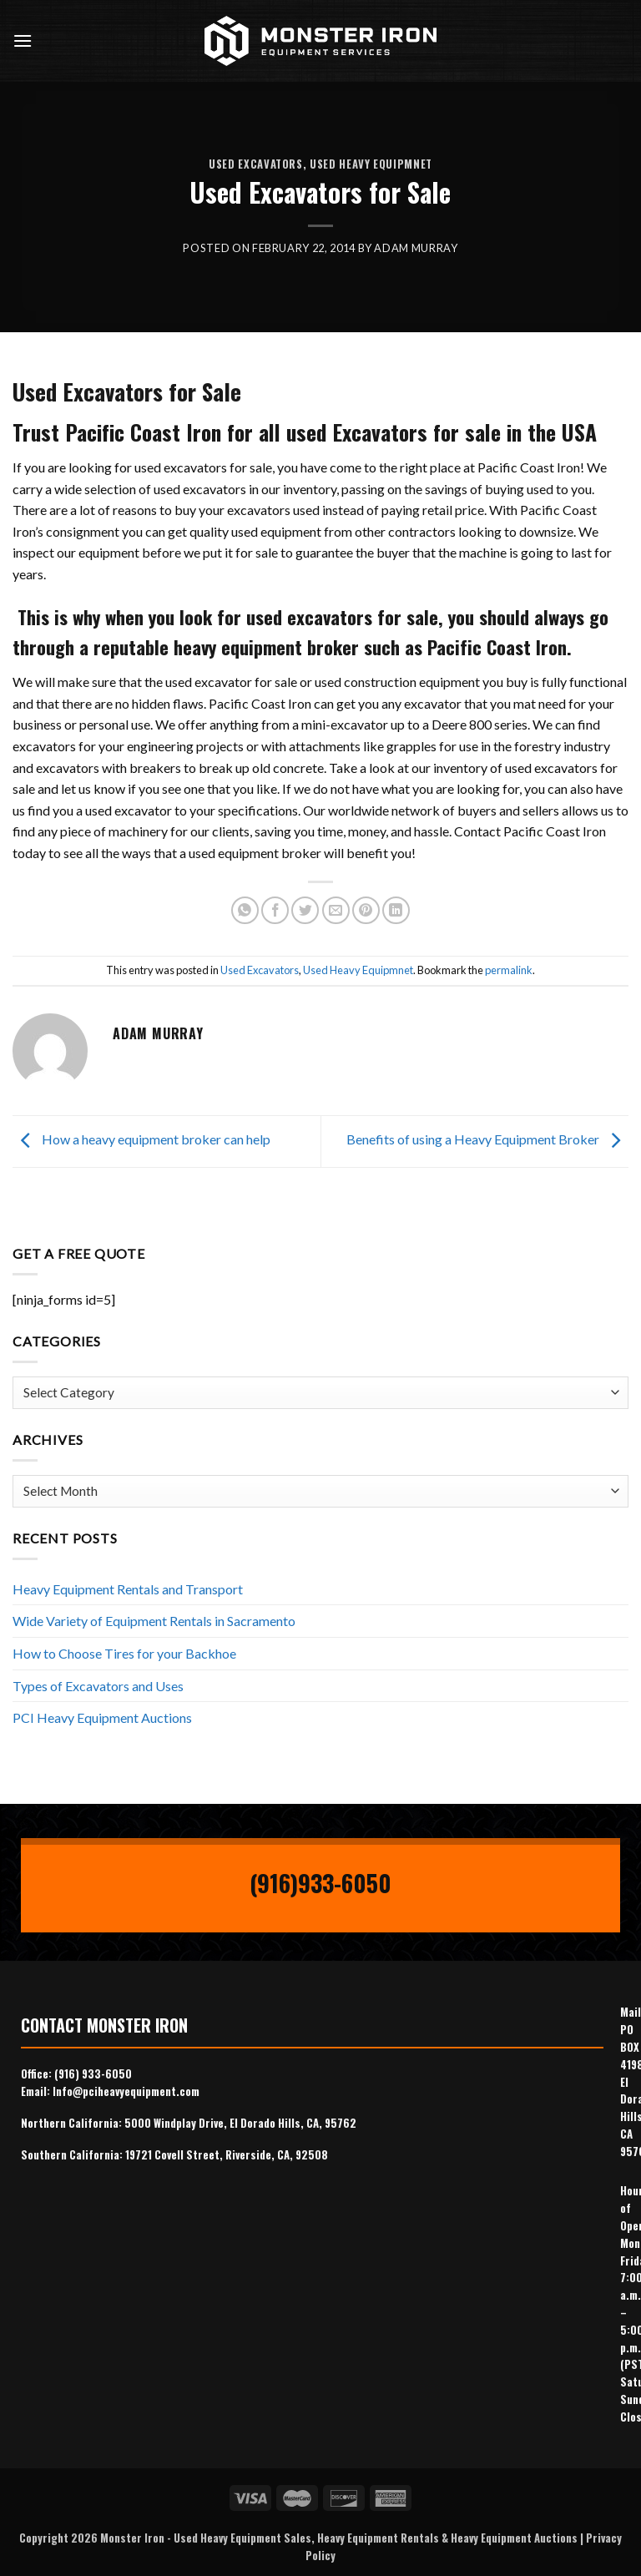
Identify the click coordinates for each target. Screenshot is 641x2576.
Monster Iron (132, 2537)
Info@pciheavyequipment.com (126, 2091)
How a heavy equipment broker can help (141, 1140)
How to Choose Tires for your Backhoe (124, 1653)
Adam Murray (415, 248)
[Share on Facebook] (275, 910)
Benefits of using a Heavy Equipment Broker (487, 1140)
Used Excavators (256, 164)
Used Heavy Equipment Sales (242, 2537)
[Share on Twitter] (305, 910)
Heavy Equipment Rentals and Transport (128, 1589)
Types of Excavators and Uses (98, 1686)
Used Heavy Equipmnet (371, 164)
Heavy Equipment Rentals (378, 2537)
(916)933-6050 (320, 1883)
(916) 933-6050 (93, 2073)
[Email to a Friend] (336, 910)
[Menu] (23, 40)
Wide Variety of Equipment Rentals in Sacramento (154, 1621)
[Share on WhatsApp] (245, 910)
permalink (508, 970)
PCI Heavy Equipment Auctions (102, 1717)
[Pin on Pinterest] (366, 910)
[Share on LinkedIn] (396, 910)
